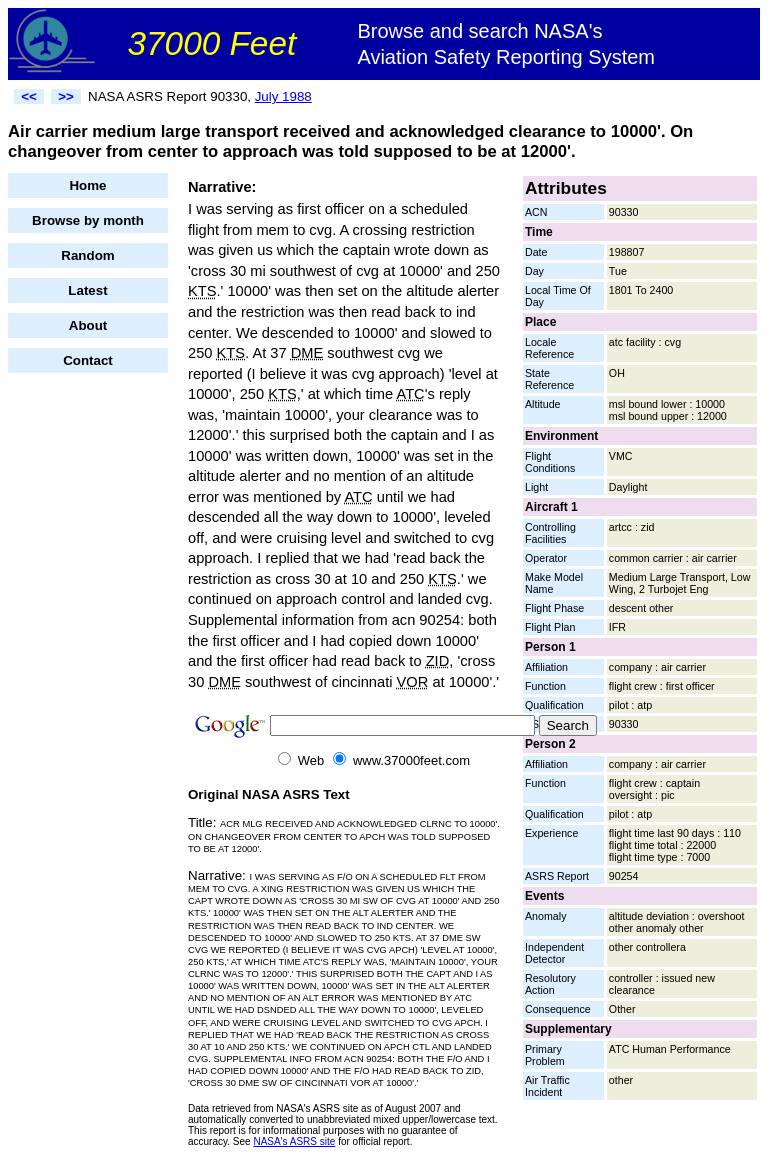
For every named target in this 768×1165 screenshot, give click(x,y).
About (88, 325)
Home (87, 185)
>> (66, 96)
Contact (88, 360)
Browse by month (88, 220)
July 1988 (283, 96)
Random (87, 255)
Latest (87, 290)
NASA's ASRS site (294, 1141)
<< (29, 96)
